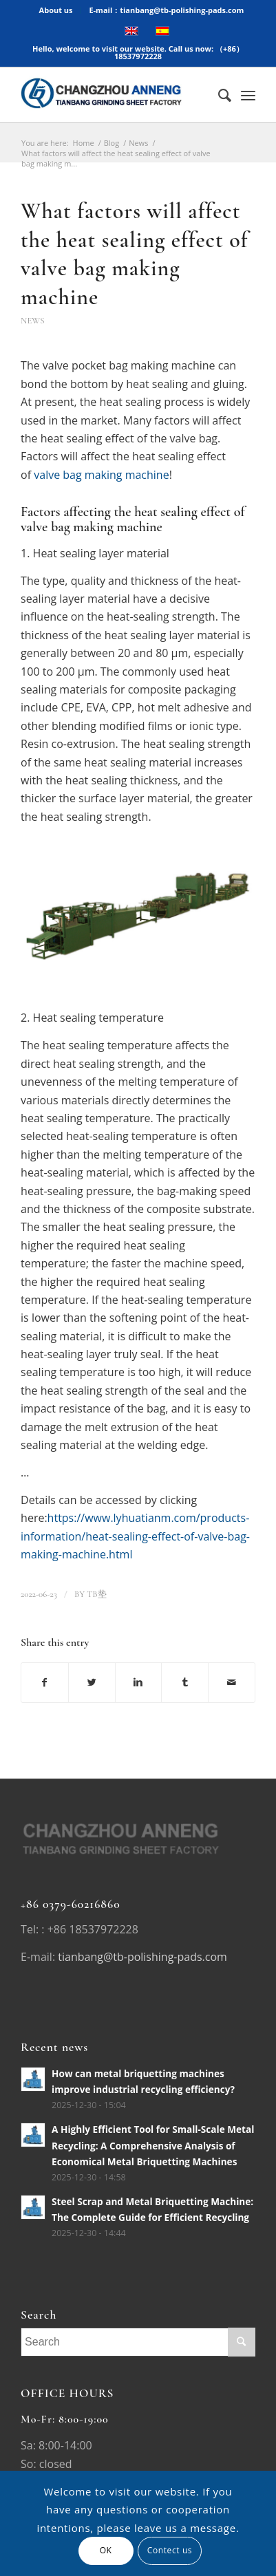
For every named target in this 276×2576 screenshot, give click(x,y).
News (138, 143)
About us (56, 10)
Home (83, 143)
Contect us (169, 2550)
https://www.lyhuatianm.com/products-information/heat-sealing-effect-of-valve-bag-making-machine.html (135, 1536)
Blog (111, 143)
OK (106, 2550)
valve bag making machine (101, 474)
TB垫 (96, 1594)
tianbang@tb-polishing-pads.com (142, 1956)
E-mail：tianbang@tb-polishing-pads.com (166, 10)
